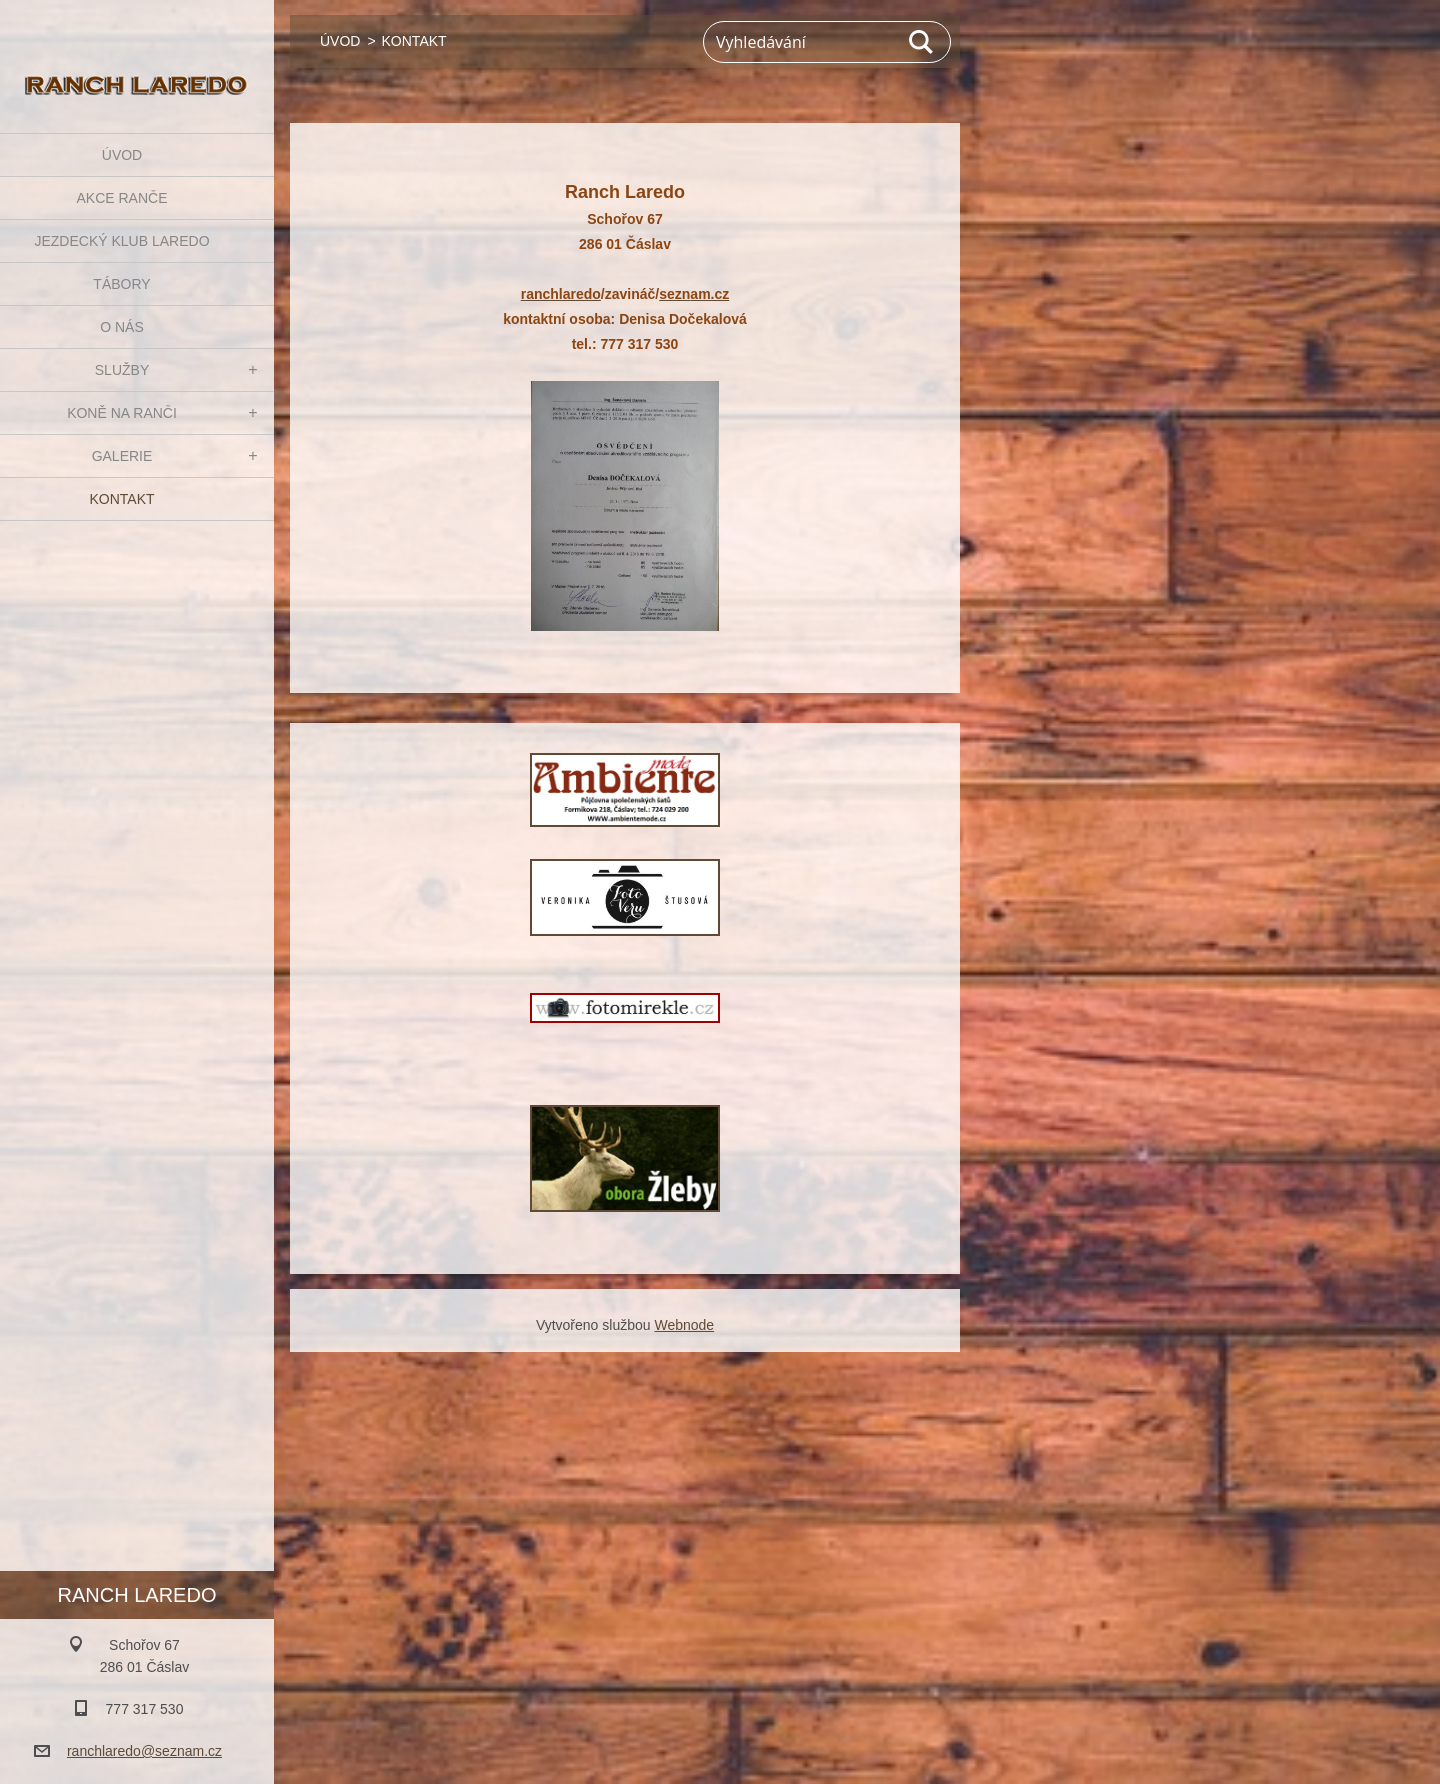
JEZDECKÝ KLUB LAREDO (121, 241)
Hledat (922, 42)
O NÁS (122, 327)
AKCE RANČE (121, 198)
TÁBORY (121, 284)
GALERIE (122, 456)
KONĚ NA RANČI (122, 413)
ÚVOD (122, 155)
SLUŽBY (122, 370)
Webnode (684, 1325)
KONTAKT (121, 499)
